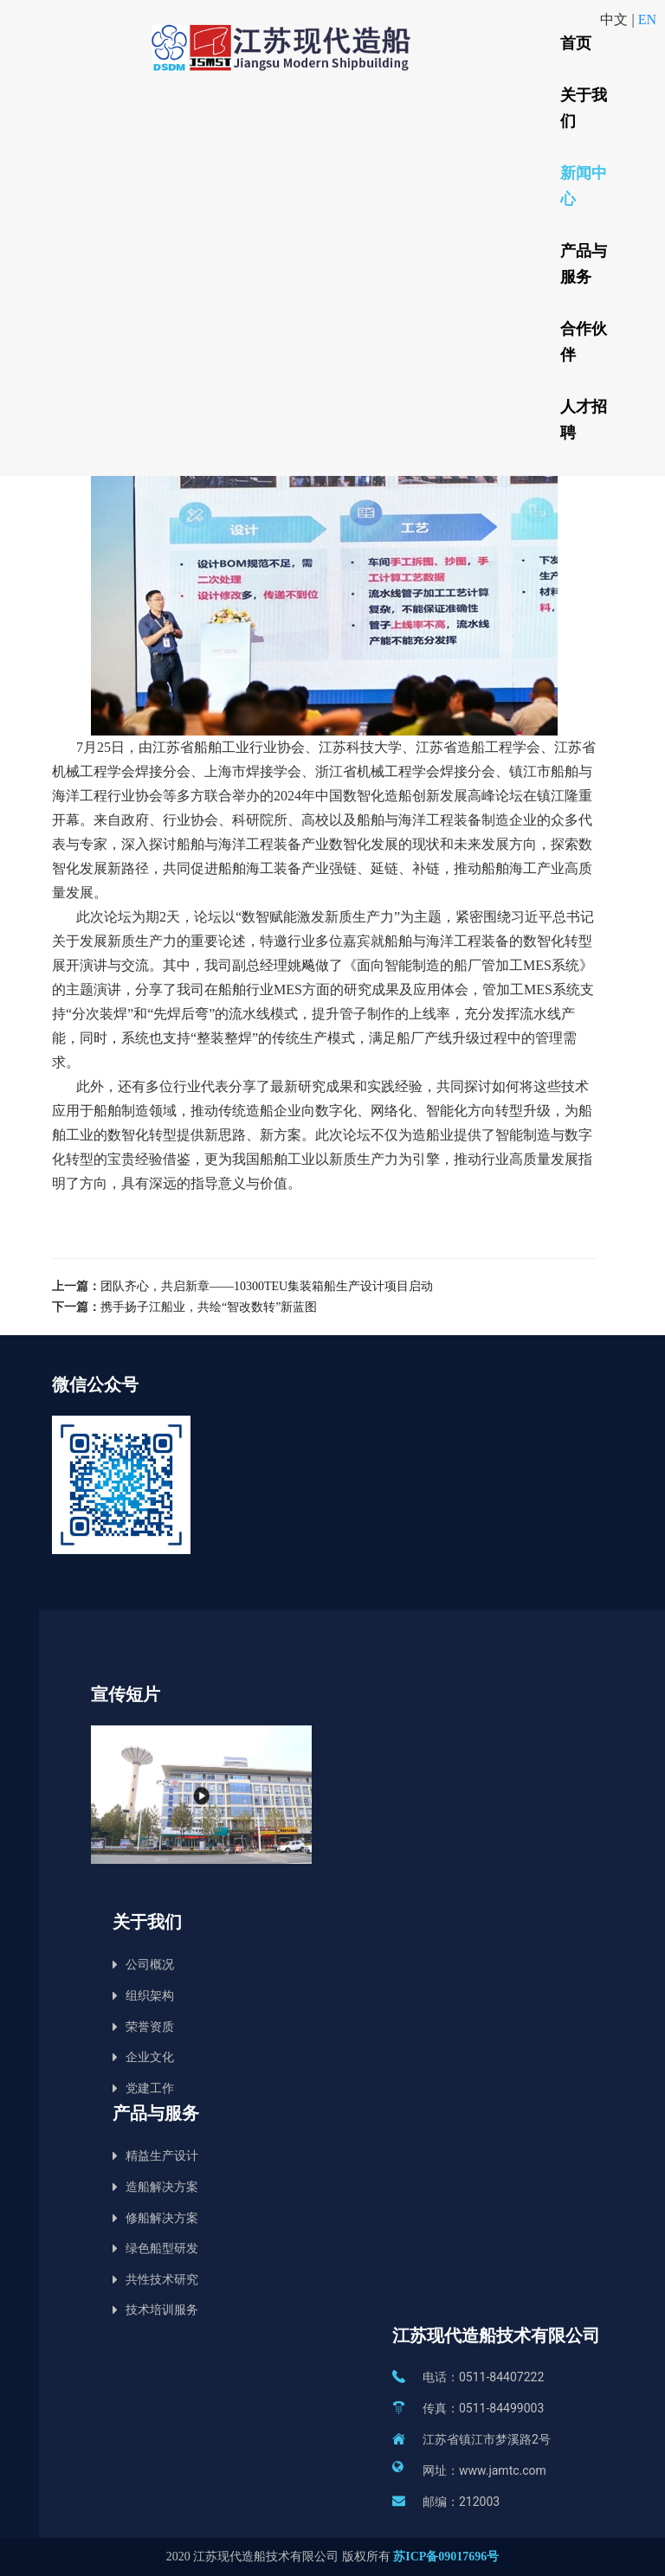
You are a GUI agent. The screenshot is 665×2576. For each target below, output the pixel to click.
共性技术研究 (162, 2279)
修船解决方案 (162, 2218)
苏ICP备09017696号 (446, 2556)
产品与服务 (583, 264)
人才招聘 (583, 419)
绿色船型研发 (162, 2248)
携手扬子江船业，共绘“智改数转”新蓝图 (208, 1307)
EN (647, 19)
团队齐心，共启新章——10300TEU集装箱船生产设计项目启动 (266, 1286)
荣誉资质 (150, 2026)
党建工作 (150, 2088)
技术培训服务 (162, 2309)
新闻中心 (583, 186)
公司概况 (150, 1964)
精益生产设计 (162, 2155)
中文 (615, 19)
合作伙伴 (583, 341)
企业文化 (150, 2057)
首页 (575, 43)
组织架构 (150, 1995)
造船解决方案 (162, 2187)
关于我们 (583, 108)
